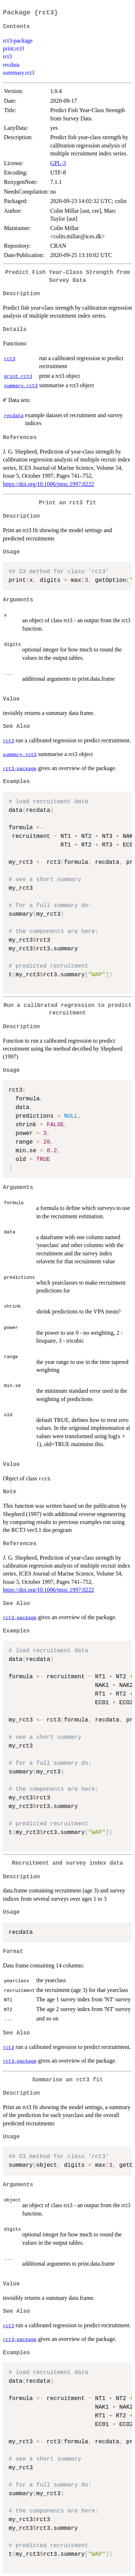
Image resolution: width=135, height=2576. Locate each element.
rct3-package (18, 40)
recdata (11, 65)
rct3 (7, 56)
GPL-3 (58, 163)
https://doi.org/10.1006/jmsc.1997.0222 (48, 484)
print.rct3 (13, 48)
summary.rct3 (18, 73)
